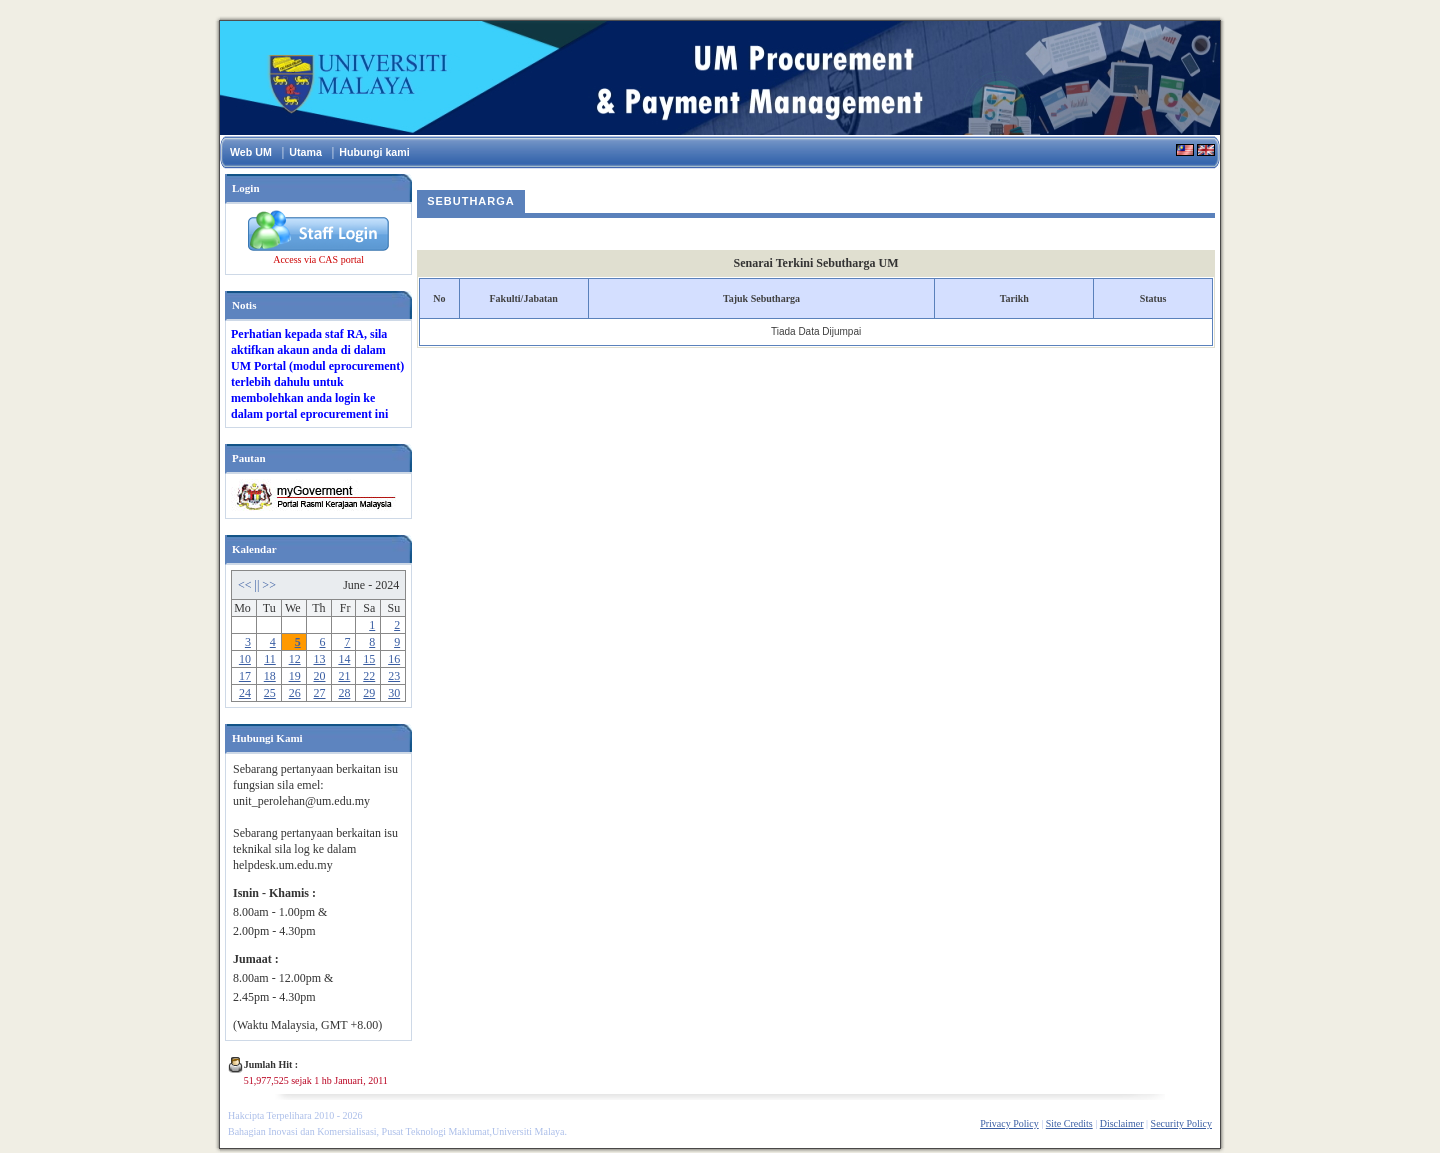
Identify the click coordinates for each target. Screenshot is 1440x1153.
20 (320, 676)
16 (394, 659)
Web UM (251, 152)
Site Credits (1069, 1123)
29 (369, 693)
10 (245, 659)
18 (270, 676)
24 (245, 693)
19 (295, 676)
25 (270, 693)
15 (369, 659)
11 (270, 659)
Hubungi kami (374, 152)
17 (245, 676)
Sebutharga (471, 201)
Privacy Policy (1009, 1123)
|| (259, 585)
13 (320, 659)
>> (269, 585)
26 (295, 693)
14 (344, 659)
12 (295, 659)
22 (369, 676)
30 (394, 693)
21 (344, 676)
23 (394, 676)
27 (320, 693)
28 (344, 693)
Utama (305, 152)
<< (246, 585)
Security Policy (1181, 1123)
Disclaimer (1122, 1123)
